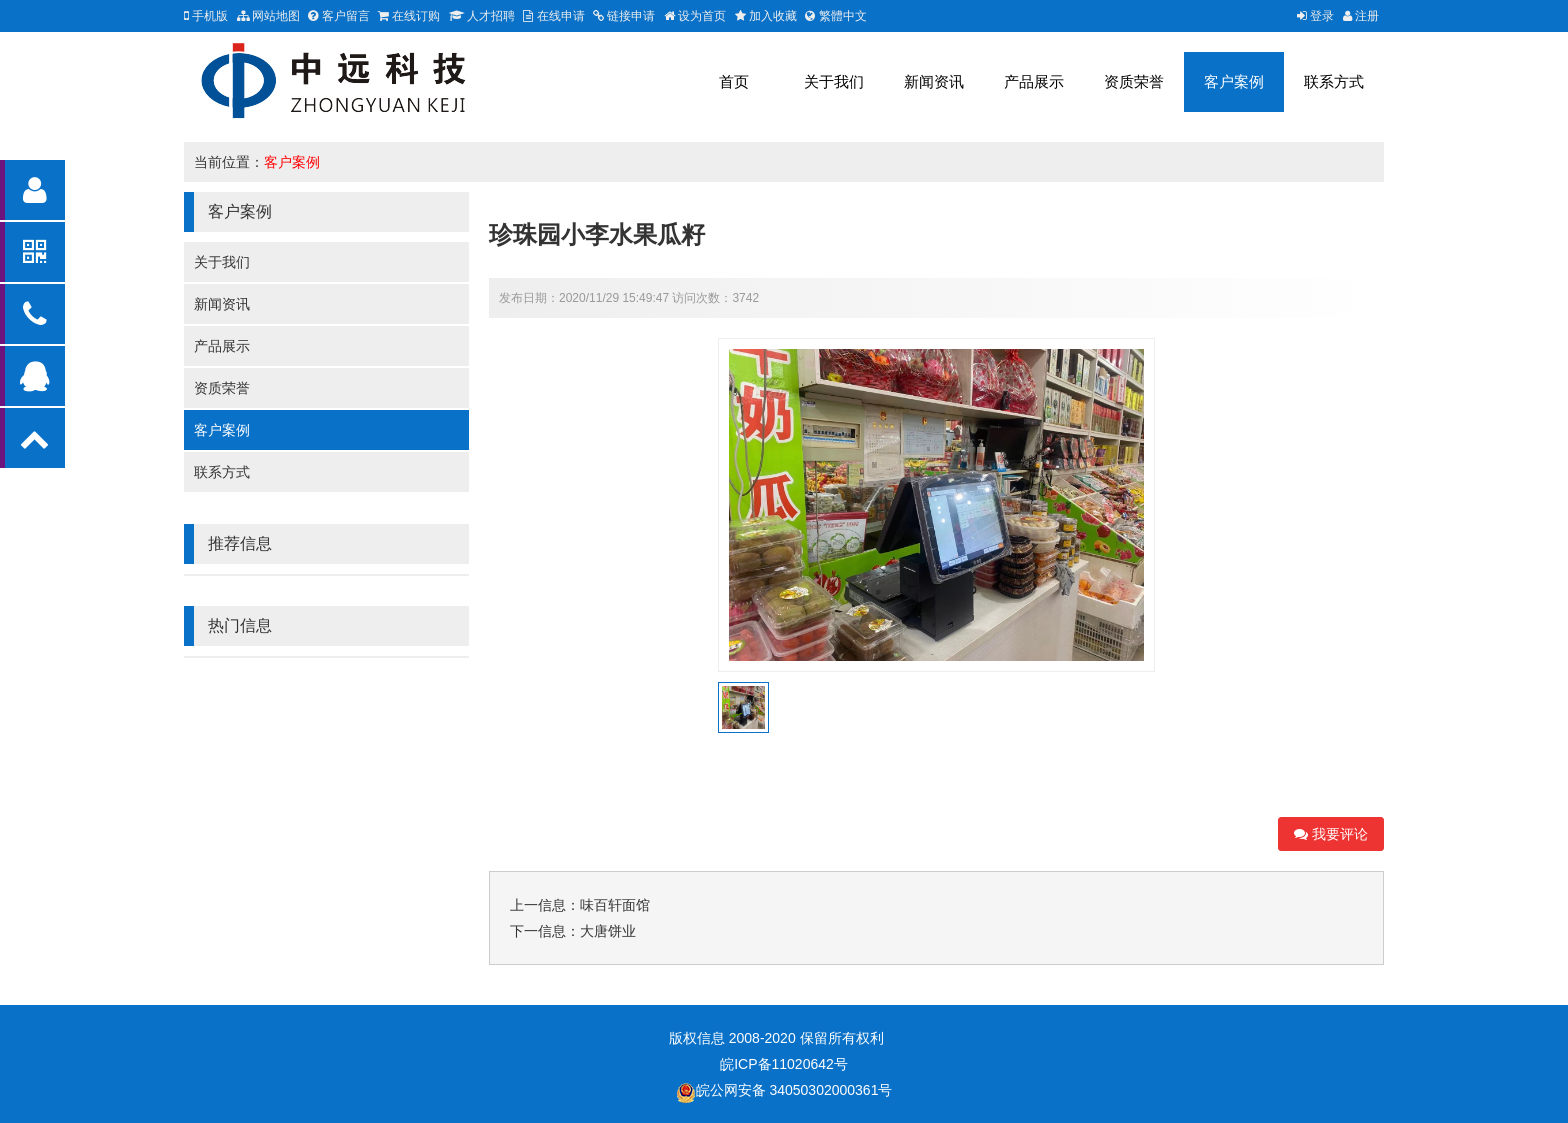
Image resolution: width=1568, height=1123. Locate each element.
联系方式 (1334, 81)
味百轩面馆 (615, 905)
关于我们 (834, 81)
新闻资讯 (934, 81)
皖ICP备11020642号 (784, 1064)
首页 (734, 81)
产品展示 (1034, 81)
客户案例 (1234, 81)
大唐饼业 (608, 931)
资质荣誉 (1134, 81)
